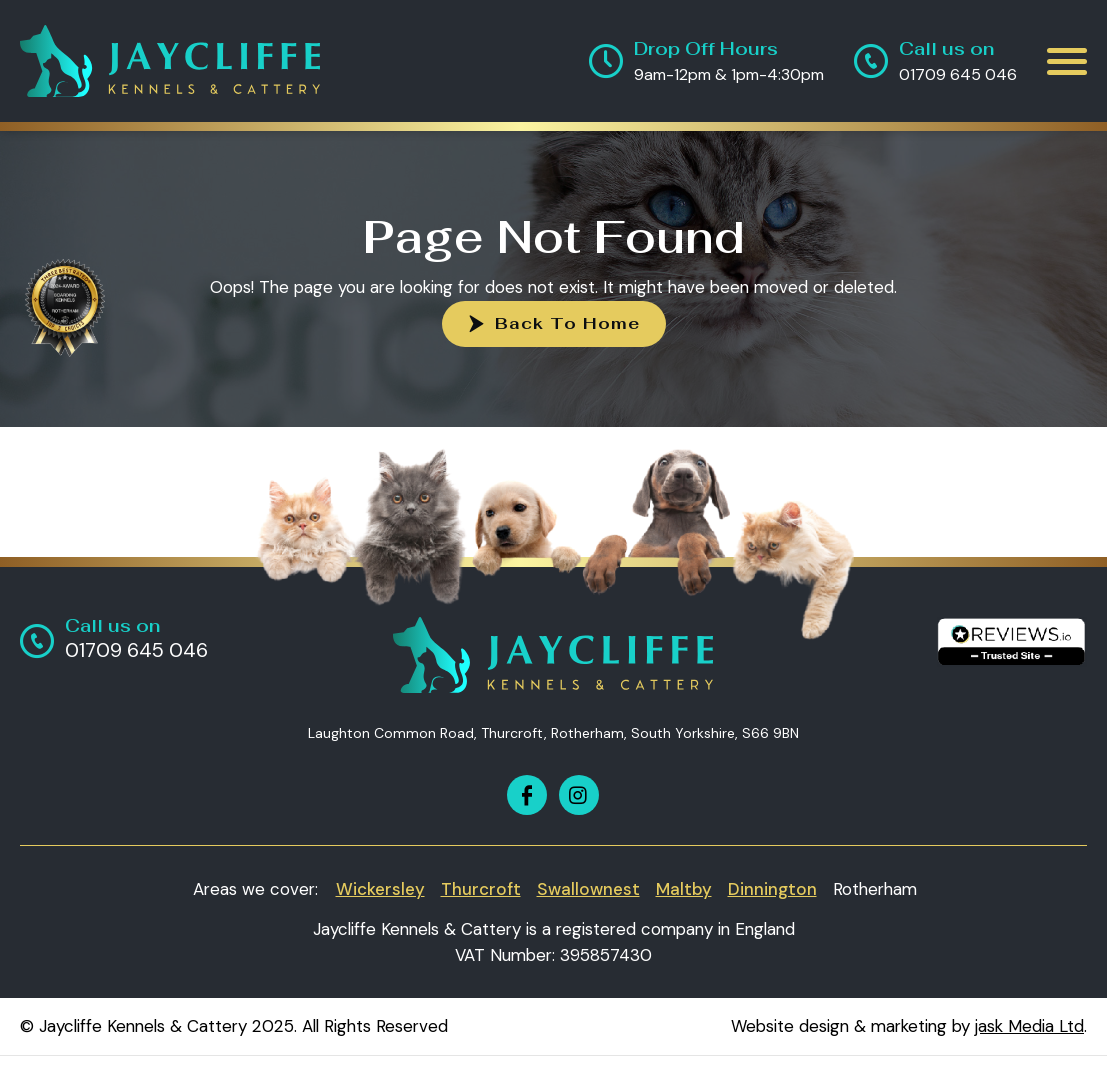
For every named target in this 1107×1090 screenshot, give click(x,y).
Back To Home (567, 323)
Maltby (684, 889)
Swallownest (588, 889)
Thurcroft (481, 889)
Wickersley (380, 889)
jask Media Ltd (1029, 1026)
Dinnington (772, 889)
